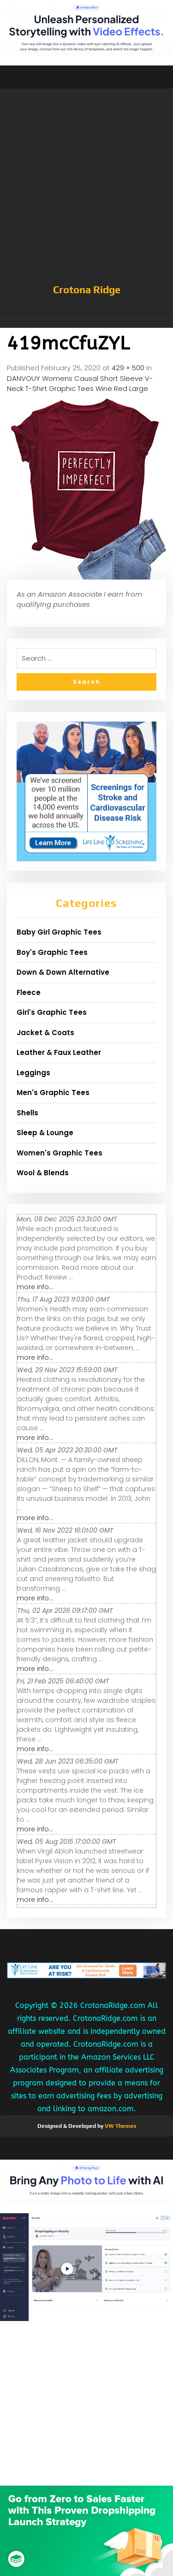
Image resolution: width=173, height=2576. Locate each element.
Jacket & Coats (45, 1032)
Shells (27, 1113)
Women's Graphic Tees (59, 1153)
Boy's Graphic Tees (52, 952)
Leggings (33, 1073)
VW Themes (119, 2126)
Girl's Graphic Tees (52, 1012)
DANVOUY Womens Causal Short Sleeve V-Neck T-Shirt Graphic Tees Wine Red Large (80, 383)
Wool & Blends (43, 1173)
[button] (86, 323)
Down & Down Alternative (63, 972)
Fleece (29, 992)
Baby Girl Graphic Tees (59, 932)
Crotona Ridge (86, 290)
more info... (35, 1286)
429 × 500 (128, 368)
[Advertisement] (86, 191)
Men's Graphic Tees (53, 1092)
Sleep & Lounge (45, 1132)
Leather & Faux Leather (59, 1052)
